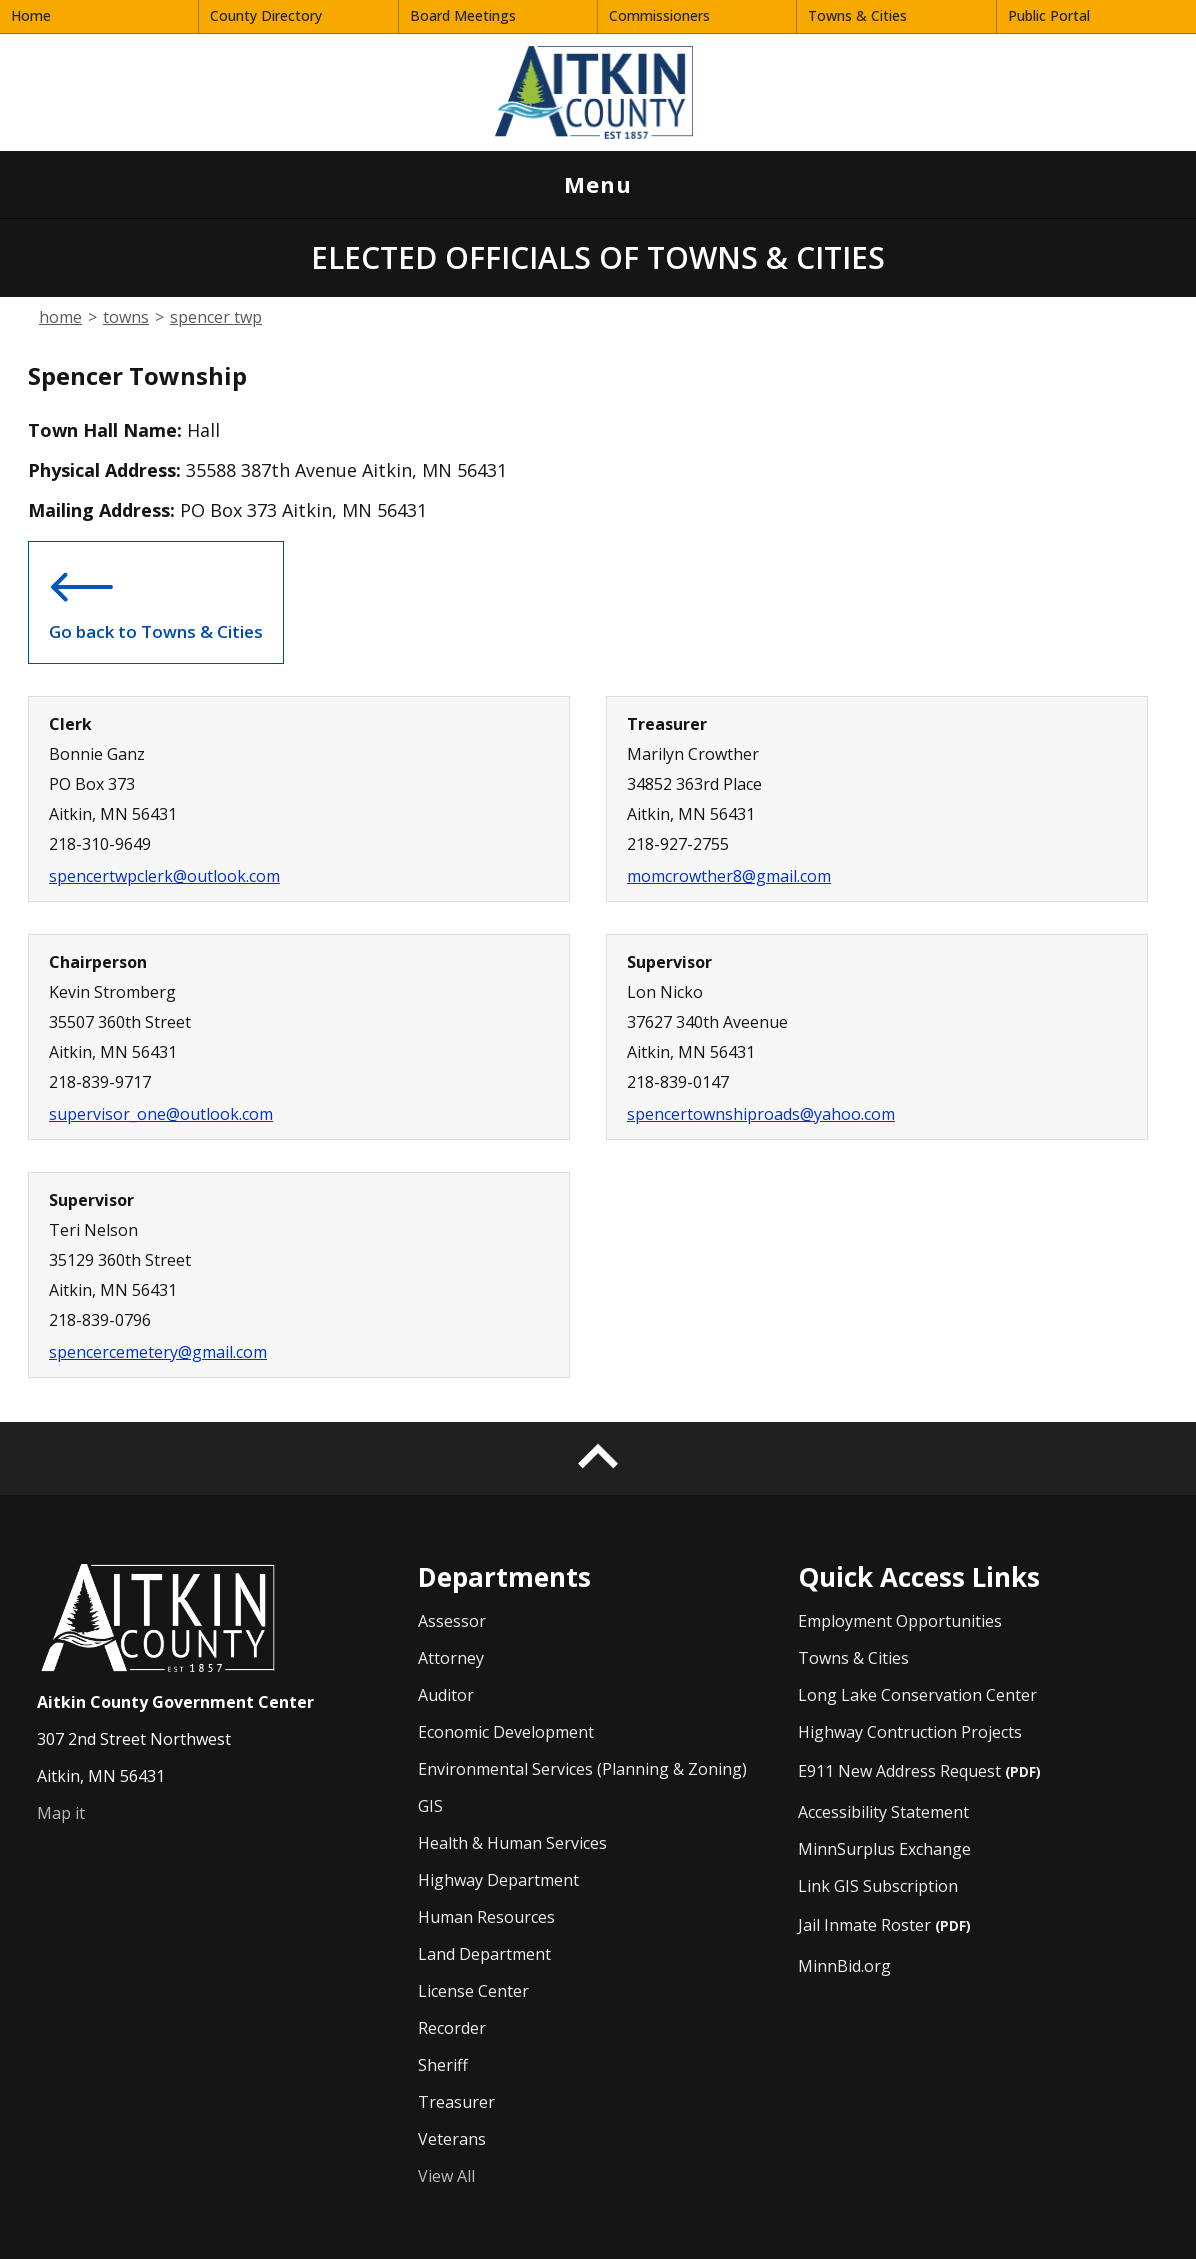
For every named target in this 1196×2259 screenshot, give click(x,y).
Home (31, 15)
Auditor (446, 1695)
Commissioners (659, 15)
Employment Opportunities (900, 1620)
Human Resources (486, 1917)
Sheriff (443, 2065)
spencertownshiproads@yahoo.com (761, 1114)
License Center (473, 1991)
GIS (430, 1806)
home (60, 317)
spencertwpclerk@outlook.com (164, 876)
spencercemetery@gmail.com (158, 1352)
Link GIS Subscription (878, 1885)
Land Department (484, 1954)
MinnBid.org (844, 1965)
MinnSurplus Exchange (884, 1848)
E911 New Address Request (919, 1770)
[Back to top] (598, 1458)
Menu (585, 193)
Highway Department (498, 1880)
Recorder (452, 2028)
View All (446, 2175)
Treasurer (456, 2102)
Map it (61, 1812)
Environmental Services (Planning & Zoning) (582, 1769)
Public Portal (1049, 15)
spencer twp (216, 317)
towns (126, 317)
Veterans (452, 2139)
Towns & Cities (857, 15)
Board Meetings (463, 15)
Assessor (452, 1621)
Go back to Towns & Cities (156, 598)
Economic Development (506, 1732)
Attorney (451, 1658)
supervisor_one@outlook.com (161, 1114)
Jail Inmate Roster (884, 1924)
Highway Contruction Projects (910, 1731)
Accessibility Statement (883, 1812)
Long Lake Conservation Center (917, 1694)
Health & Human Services (512, 1843)
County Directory (266, 15)
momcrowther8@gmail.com (729, 876)
